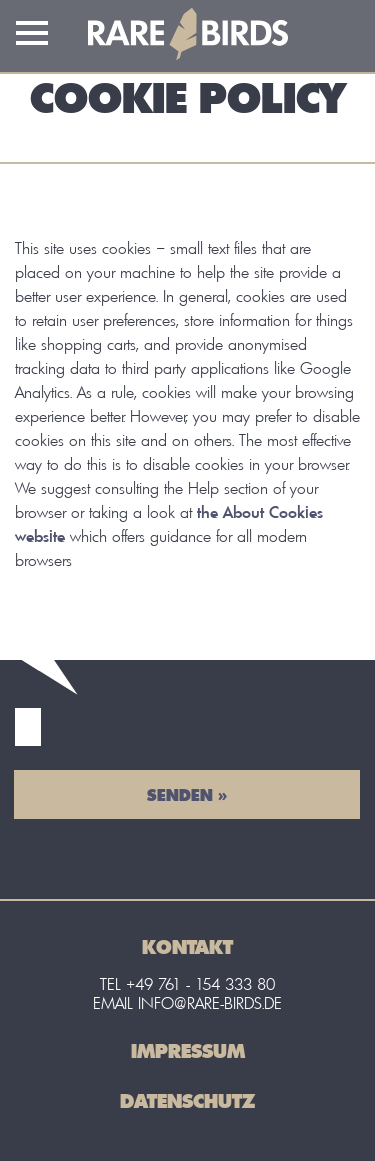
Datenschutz (187, 1100)
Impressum (188, 1050)
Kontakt (187, 946)
